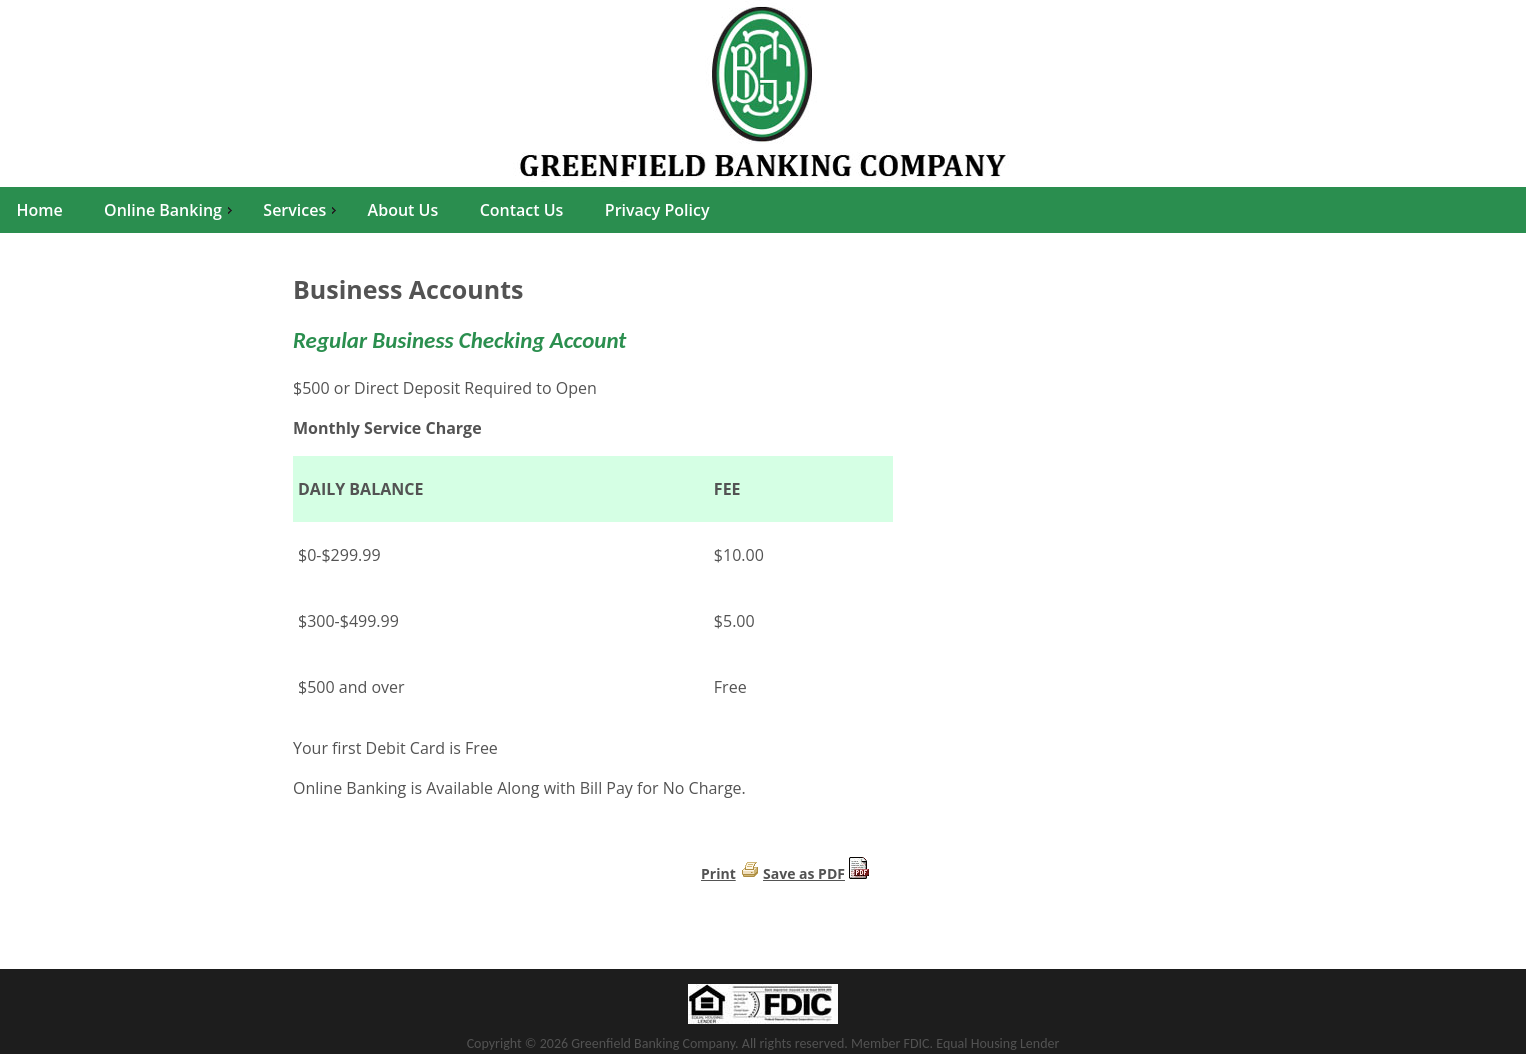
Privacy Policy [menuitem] (657, 210)
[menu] (763, 210)
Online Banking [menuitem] (170, 210)
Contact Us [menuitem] (522, 210)
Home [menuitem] (39, 210)
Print (718, 873)
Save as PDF (804, 873)
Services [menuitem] (302, 210)
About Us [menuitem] (403, 210)
